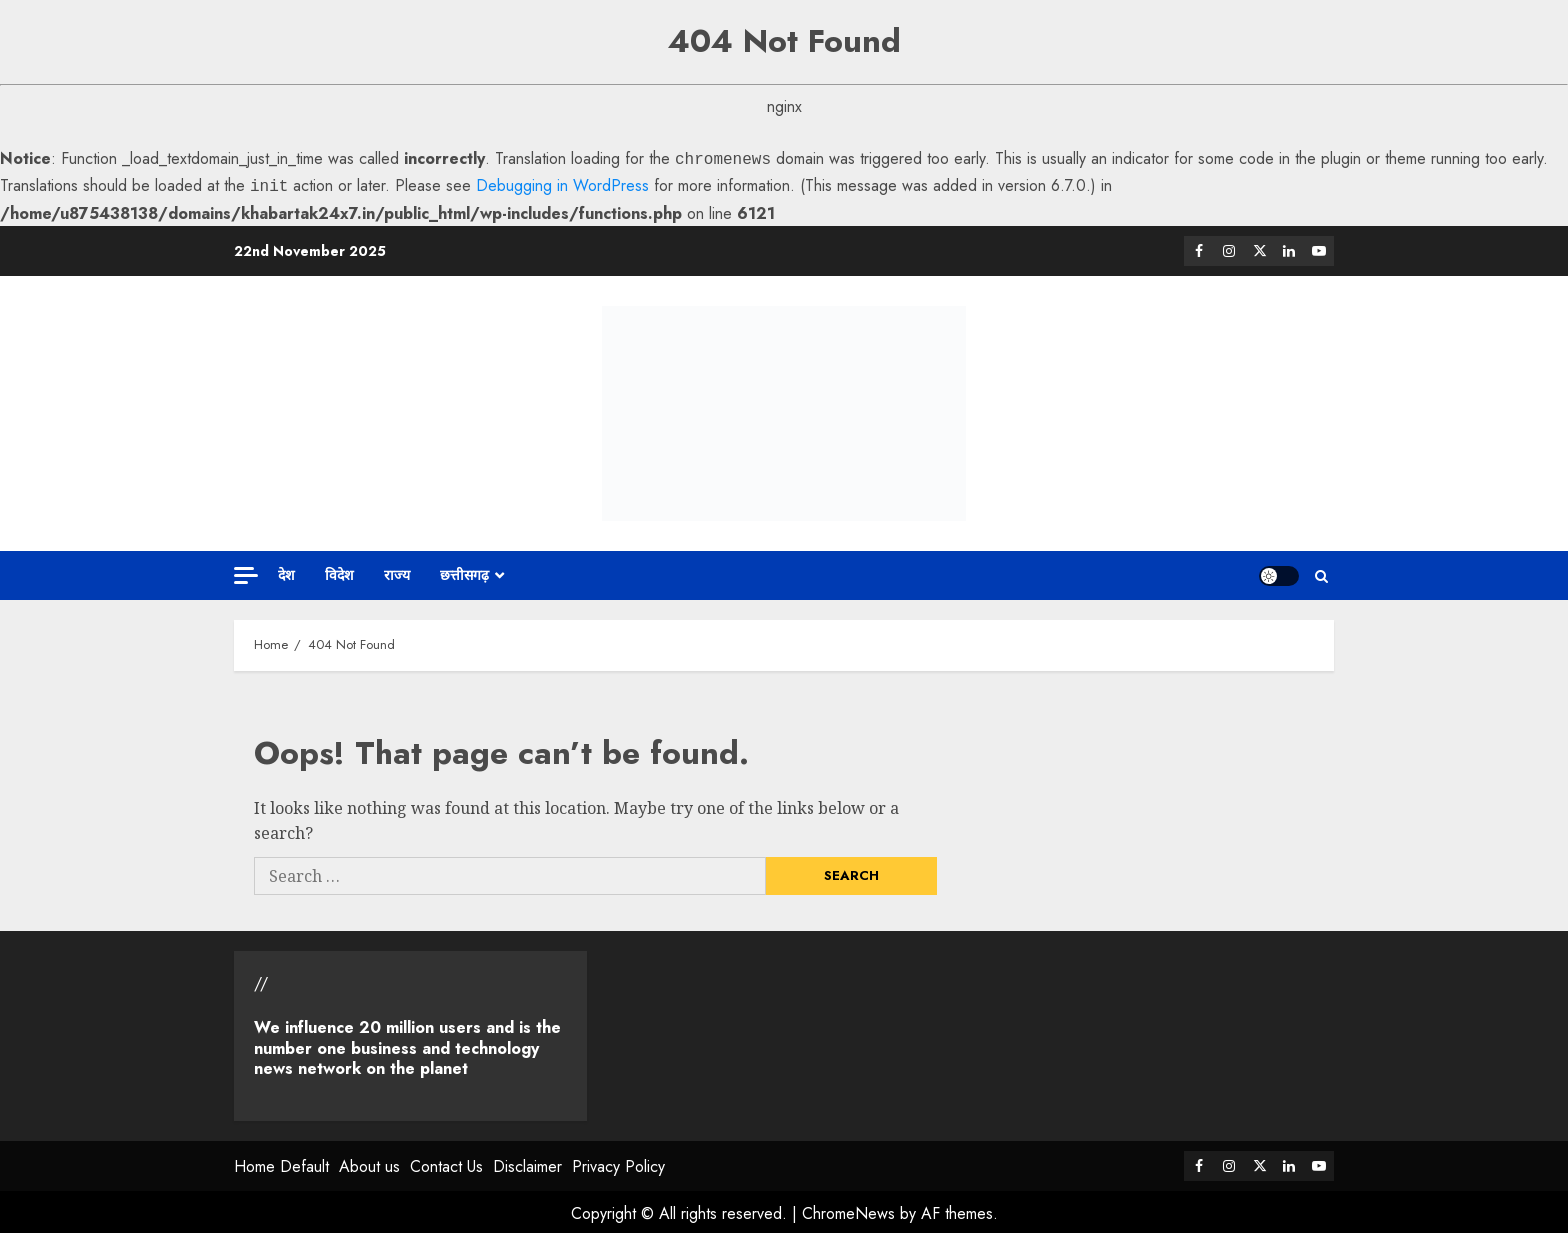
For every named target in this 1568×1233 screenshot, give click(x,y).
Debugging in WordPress (562, 183)
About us (369, 1162)
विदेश (339, 571)
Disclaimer (527, 1162)
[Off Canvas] (246, 571)
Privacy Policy (618, 1162)
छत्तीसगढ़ (464, 571)
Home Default (281, 1162)
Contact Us (446, 1162)
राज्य (397, 571)
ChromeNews (848, 1209)
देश (286, 571)
